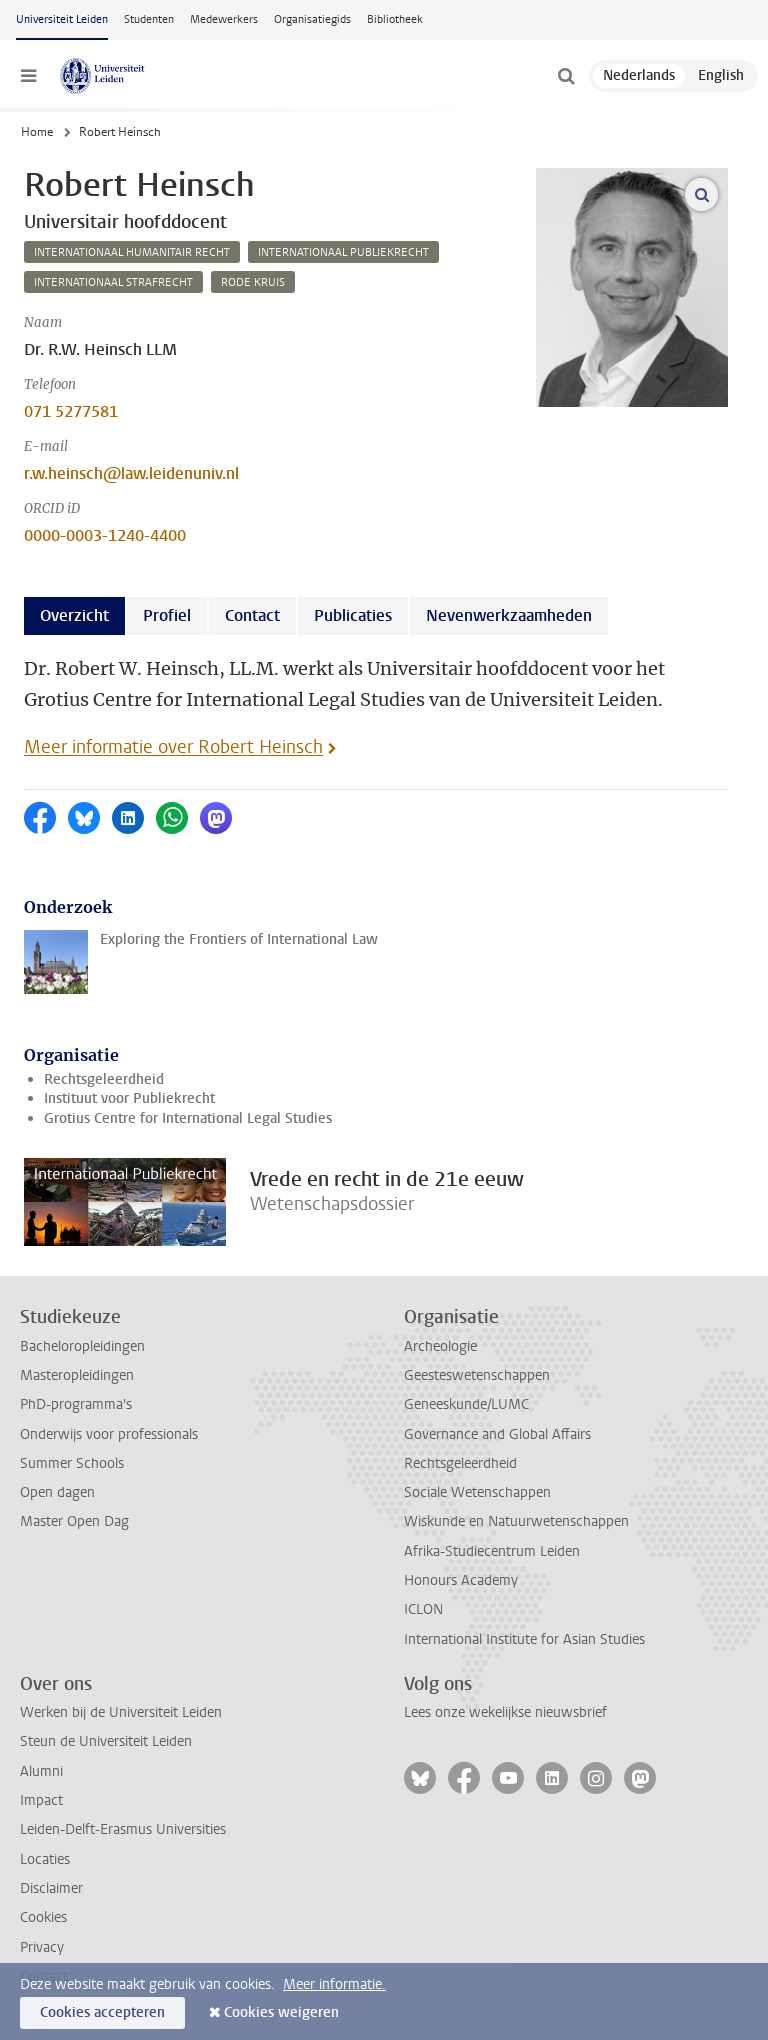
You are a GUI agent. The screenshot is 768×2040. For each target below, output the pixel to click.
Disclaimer (51, 1888)
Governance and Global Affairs (497, 1434)
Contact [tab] (252, 615)
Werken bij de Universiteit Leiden (121, 1712)
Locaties (45, 1859)
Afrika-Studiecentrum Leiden (492, 1551)
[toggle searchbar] (566, 76)
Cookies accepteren (102, 2012)
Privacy (42, 1947)
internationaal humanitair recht (132, 252)
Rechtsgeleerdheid (104, 1079)
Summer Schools (72, 1463)
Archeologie (440, 1346)
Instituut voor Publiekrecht (129, 1098)
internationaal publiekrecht (343, 252)
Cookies (43, 1917)
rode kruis (253, 282)
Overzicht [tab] (74, 615)
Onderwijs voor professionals (109, 1434)
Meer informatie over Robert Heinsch (173, 747)
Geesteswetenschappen (477, 1375)
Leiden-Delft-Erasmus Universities (123, 1829)
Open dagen (57, 1492)
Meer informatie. (334, 1984)
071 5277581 (71, 411)
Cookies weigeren (281, 2012)
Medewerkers (224, 19)
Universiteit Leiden (62, 19)
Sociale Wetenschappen (477, 1492)
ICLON (423, 1609)
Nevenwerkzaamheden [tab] (509, 615)
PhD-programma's (76, 1404)
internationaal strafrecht (113, 282)
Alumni (41, 1771)
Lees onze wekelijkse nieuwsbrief (505, 1712)
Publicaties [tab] (353, 615)
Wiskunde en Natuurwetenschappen (516, 1521)
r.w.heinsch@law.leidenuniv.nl (131, 473)
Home (37, 132)
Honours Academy (461, 1580)
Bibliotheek (395, 19)
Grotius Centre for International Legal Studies (188, 1118)
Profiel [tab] (167, 615)
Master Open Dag (74, 1521)
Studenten (149, 19)
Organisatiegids (312, 19)
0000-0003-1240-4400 (105, 535)
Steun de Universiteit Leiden (106, 1741)
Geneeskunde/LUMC (466, 1404)
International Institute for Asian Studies (524, 1639)
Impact (41, 1800)
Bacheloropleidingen (82, 1346)
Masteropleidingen (77, 1375)
